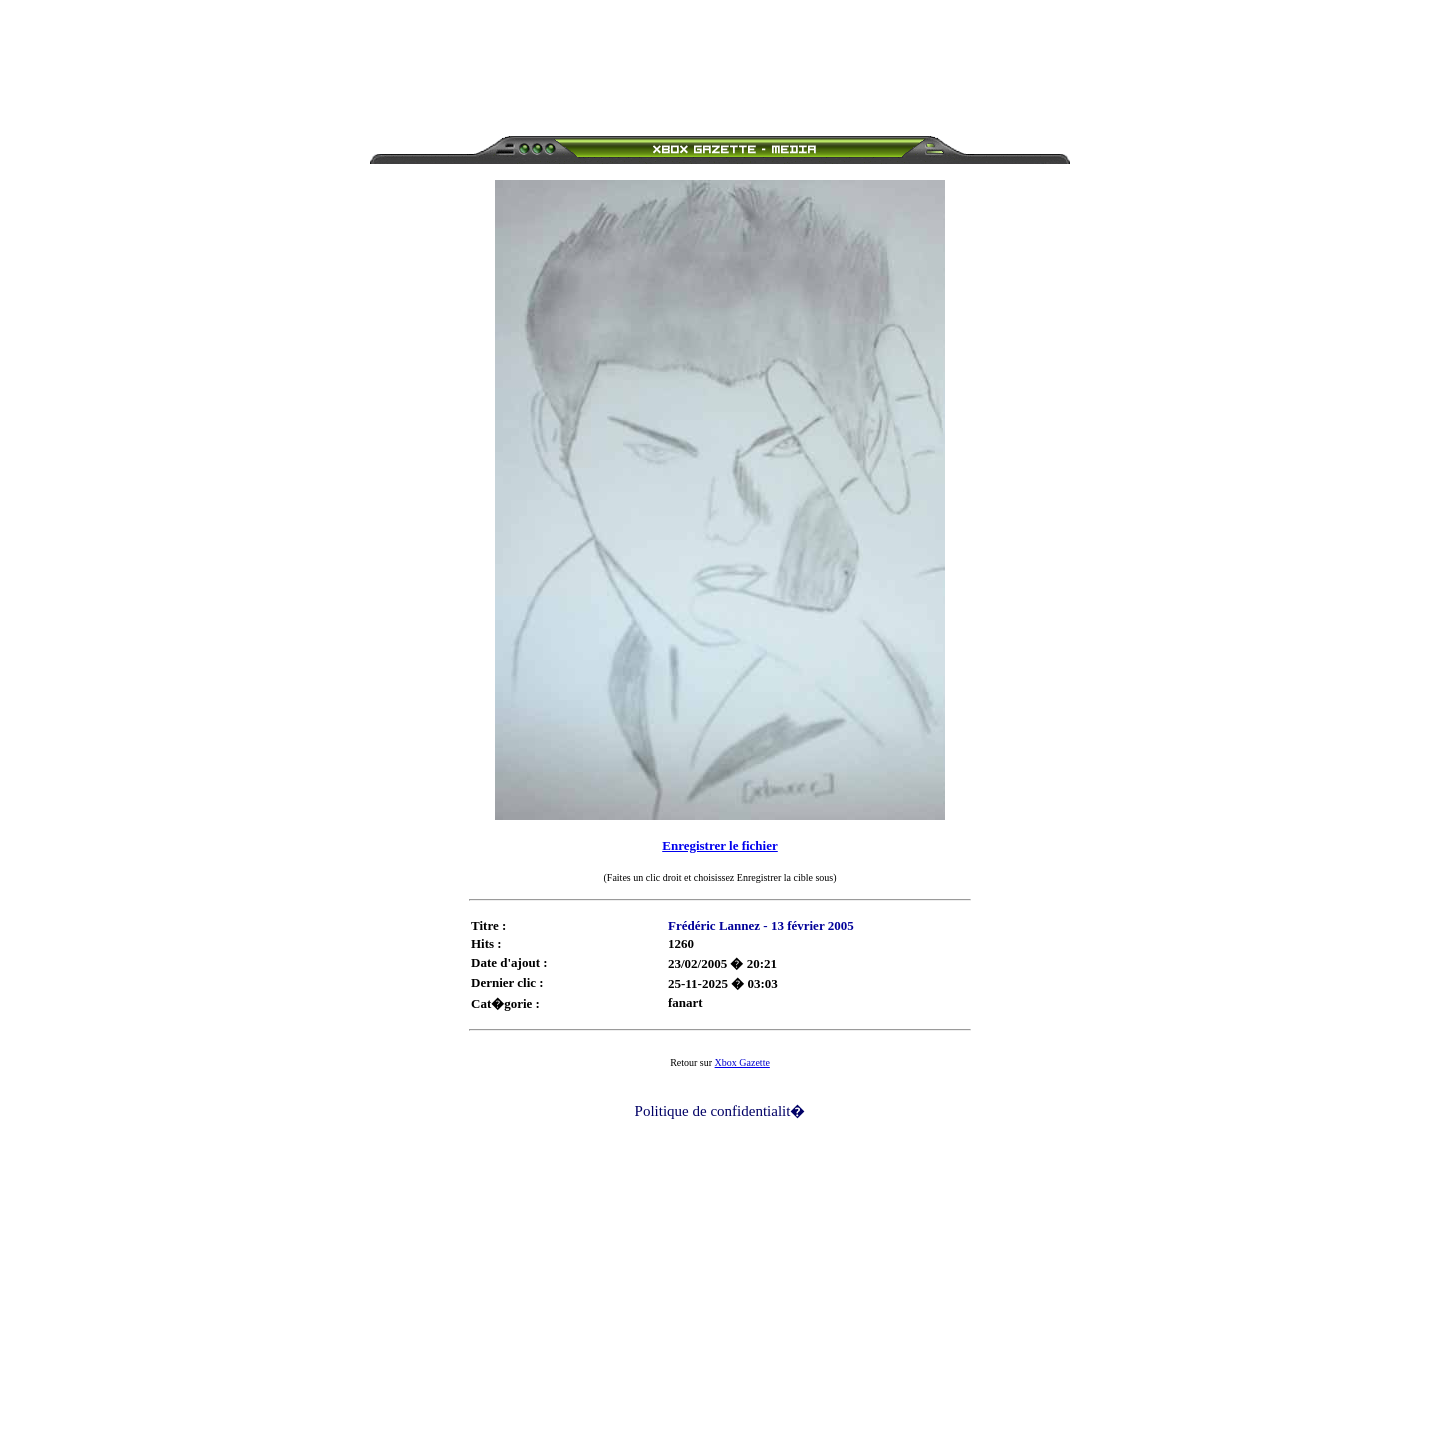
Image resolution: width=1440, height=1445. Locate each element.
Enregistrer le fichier (720, 845)
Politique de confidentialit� (720, 1111)
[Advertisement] (720, 53)
